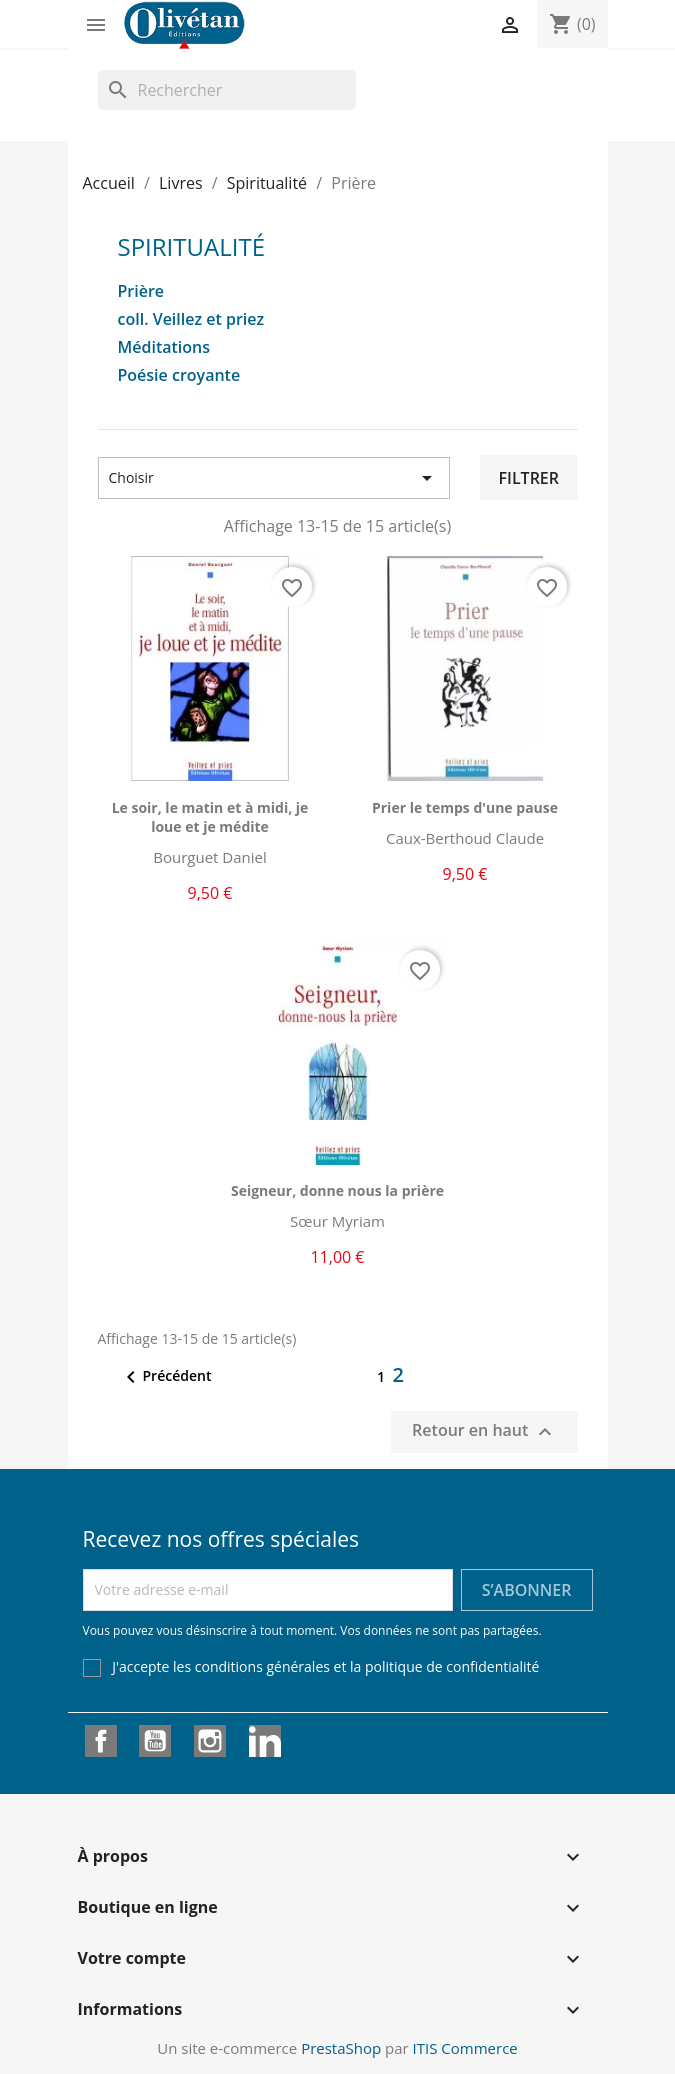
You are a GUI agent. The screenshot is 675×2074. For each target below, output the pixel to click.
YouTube (155, 1741)
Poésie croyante (179, 375)
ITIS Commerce (465, 2048)
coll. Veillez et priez (191, 319)
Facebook (101, 1741)
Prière (141, 291)
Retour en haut (484, 1431)
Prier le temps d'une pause (465, 807)
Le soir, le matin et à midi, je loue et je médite (210, 817)
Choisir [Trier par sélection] (274, 478)
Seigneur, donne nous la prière (337, 1190)
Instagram (210, 1741)
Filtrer (528, 478)
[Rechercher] (227, 90)
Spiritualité (192, 246)
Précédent (165, 1377)
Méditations (164, 347)
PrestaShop (341, 2048)
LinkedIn (265, 1741)
